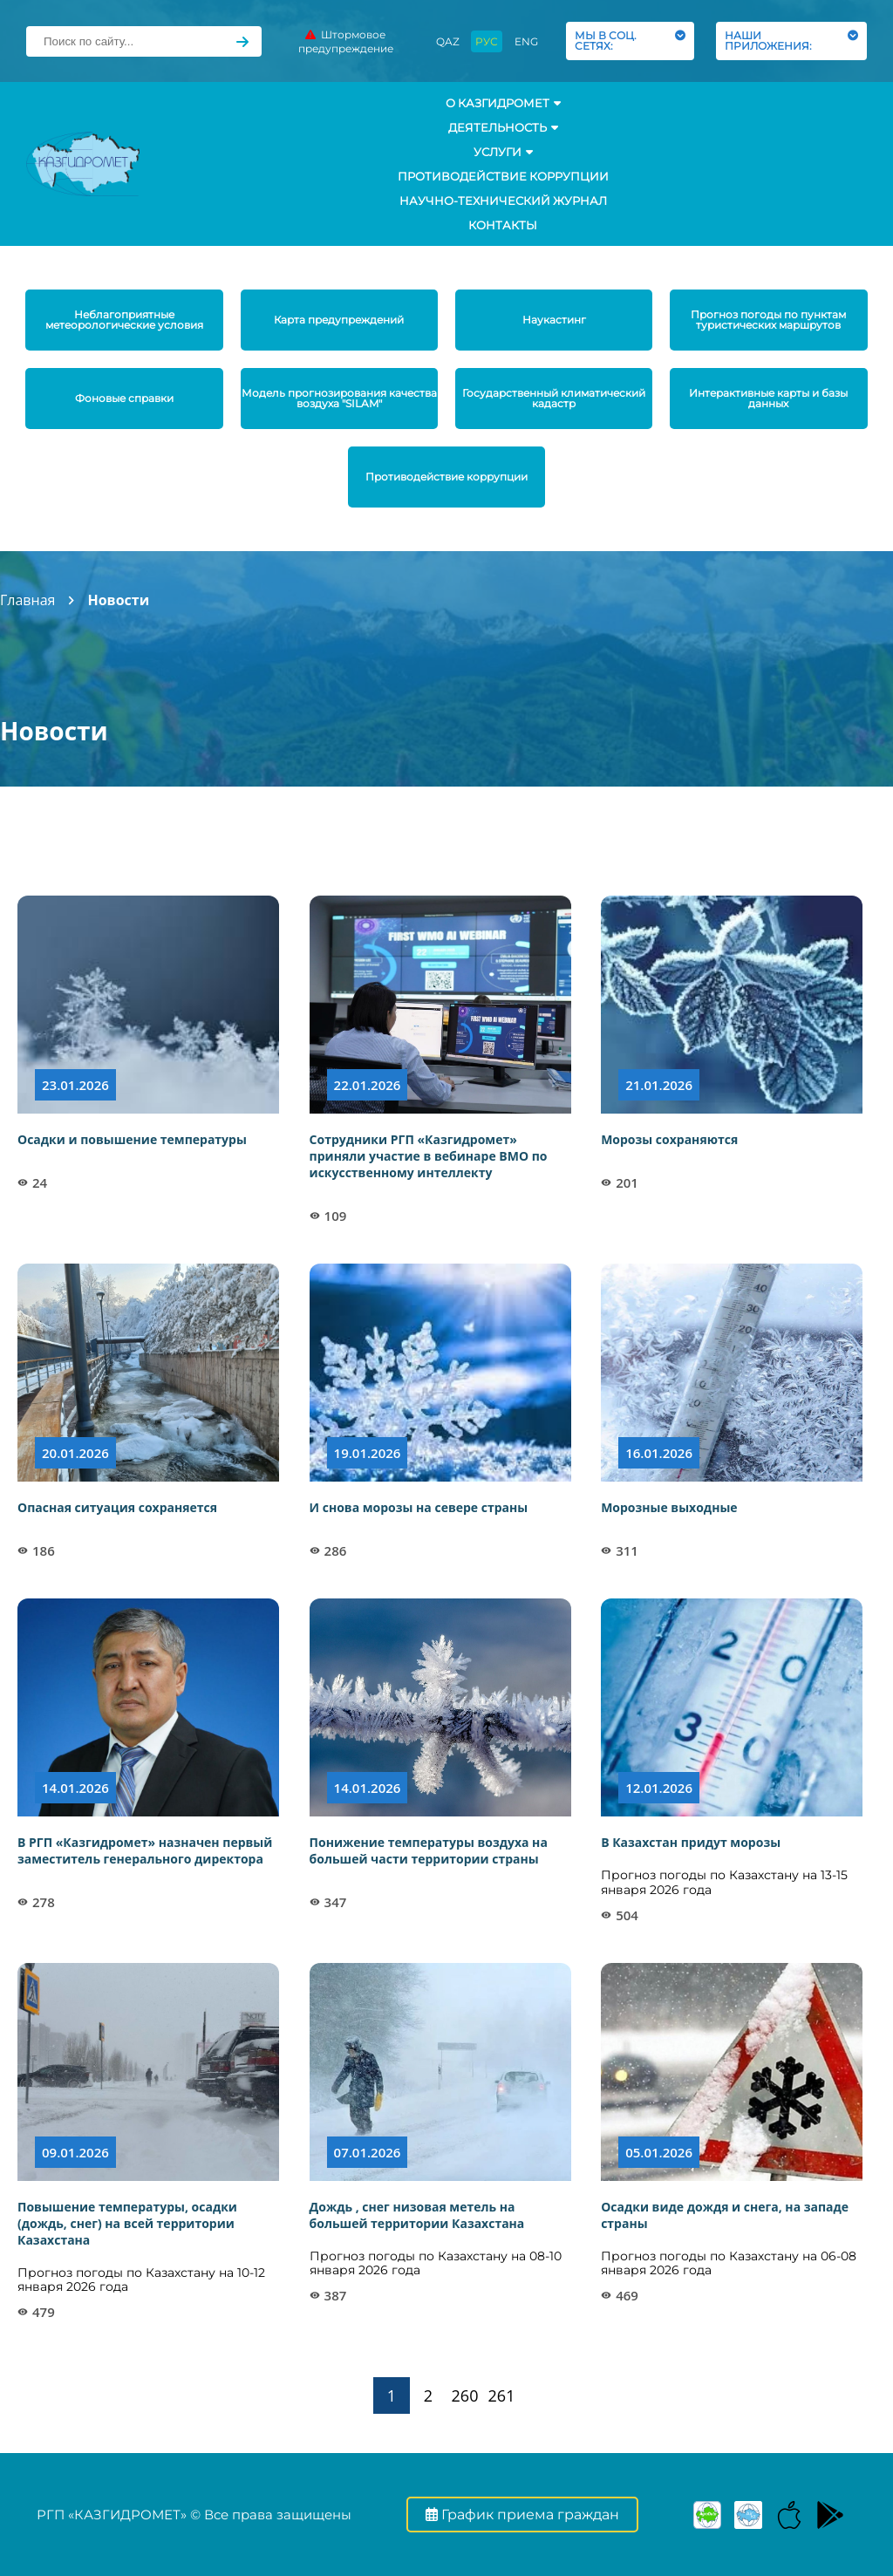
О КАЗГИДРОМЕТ (503, 103)
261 (501, 2395)
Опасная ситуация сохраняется (117, 1507)
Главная (27, 600)
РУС (486, 41)
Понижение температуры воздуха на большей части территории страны (429, 1850)
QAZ (448, 41)
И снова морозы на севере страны (419, 1507)
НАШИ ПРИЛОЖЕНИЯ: (791, 40)
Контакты (502, 225)
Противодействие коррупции (503, 176)
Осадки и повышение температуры (132, 1139)
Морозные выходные (669, 1507)
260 (465, 2395)
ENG (526, 41)
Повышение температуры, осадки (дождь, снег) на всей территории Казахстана (127, 2223)
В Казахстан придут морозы (691, 1842)
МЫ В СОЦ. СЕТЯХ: (630, 40)
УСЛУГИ (503, 152)
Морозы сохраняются (669, 1139)
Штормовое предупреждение (345, 41)
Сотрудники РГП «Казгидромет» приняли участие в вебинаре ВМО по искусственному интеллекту (429, 1156)
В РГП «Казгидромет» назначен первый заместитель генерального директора (144, 1850)
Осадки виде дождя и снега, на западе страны (725, 2215)
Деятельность (503, 127)
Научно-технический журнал (503, 201)
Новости (118, 600)
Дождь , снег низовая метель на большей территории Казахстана (417, 2215)
